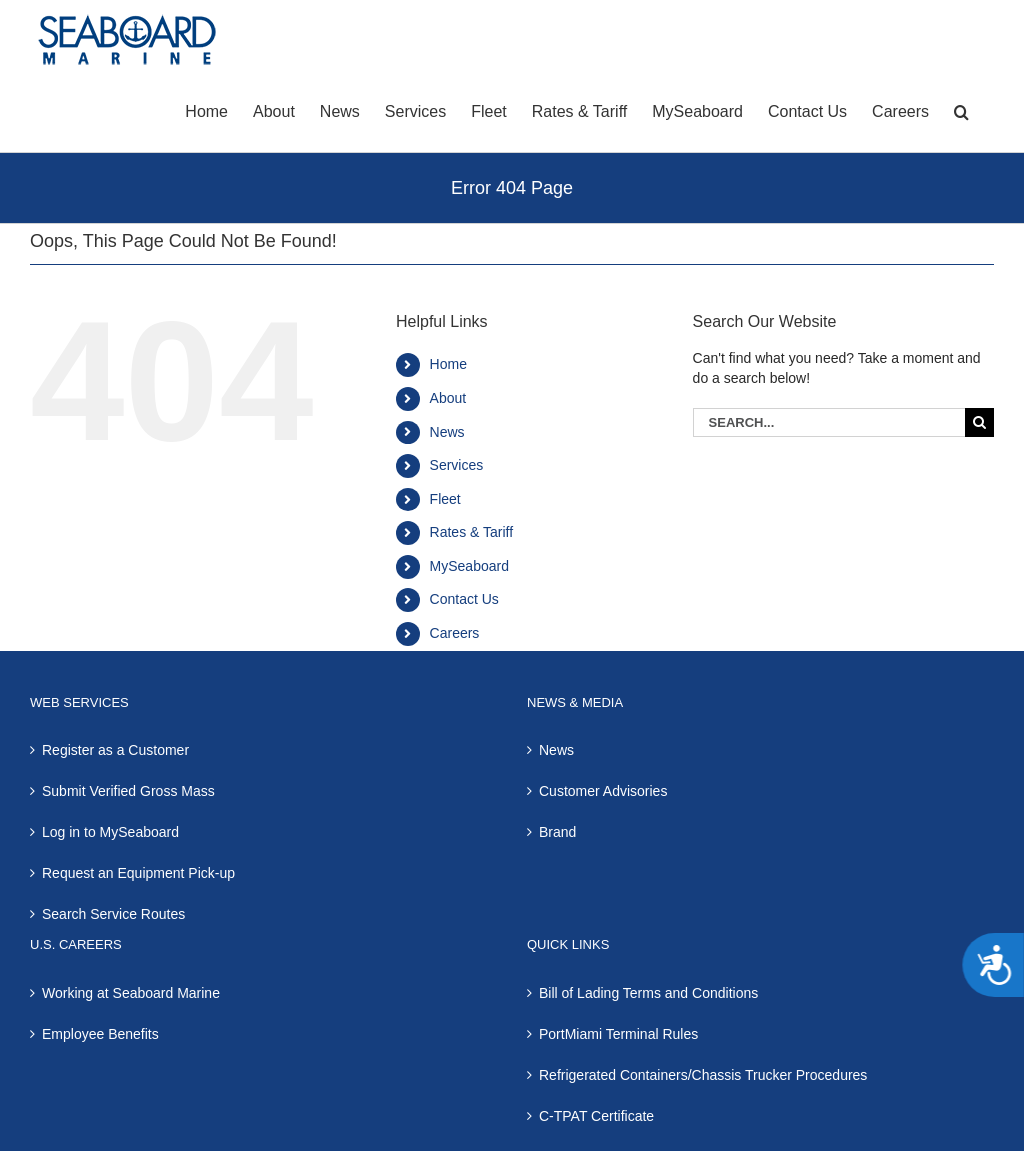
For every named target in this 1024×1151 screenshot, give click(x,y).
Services (457, 465)
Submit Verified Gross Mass (128, 791)
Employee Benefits (100, 1034)
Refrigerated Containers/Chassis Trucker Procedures (703, 1075)
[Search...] (829, 422)
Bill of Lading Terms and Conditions (648, 993)
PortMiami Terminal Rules (618, 1034)
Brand (557, 832)
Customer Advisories (603, 791)
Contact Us (464, 599)
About (448, 398)
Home (448, 364)
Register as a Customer (115, 750)
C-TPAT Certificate (596, 1116)
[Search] (979, 422)
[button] (961, 110)
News (447, 432)
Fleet (445, 499)
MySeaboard (469, 566)
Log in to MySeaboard (110, 832)
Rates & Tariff (472, 532)
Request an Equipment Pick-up (138, 873)
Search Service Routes (113, 914)
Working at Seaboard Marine (131, 993)
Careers (455, 633)
